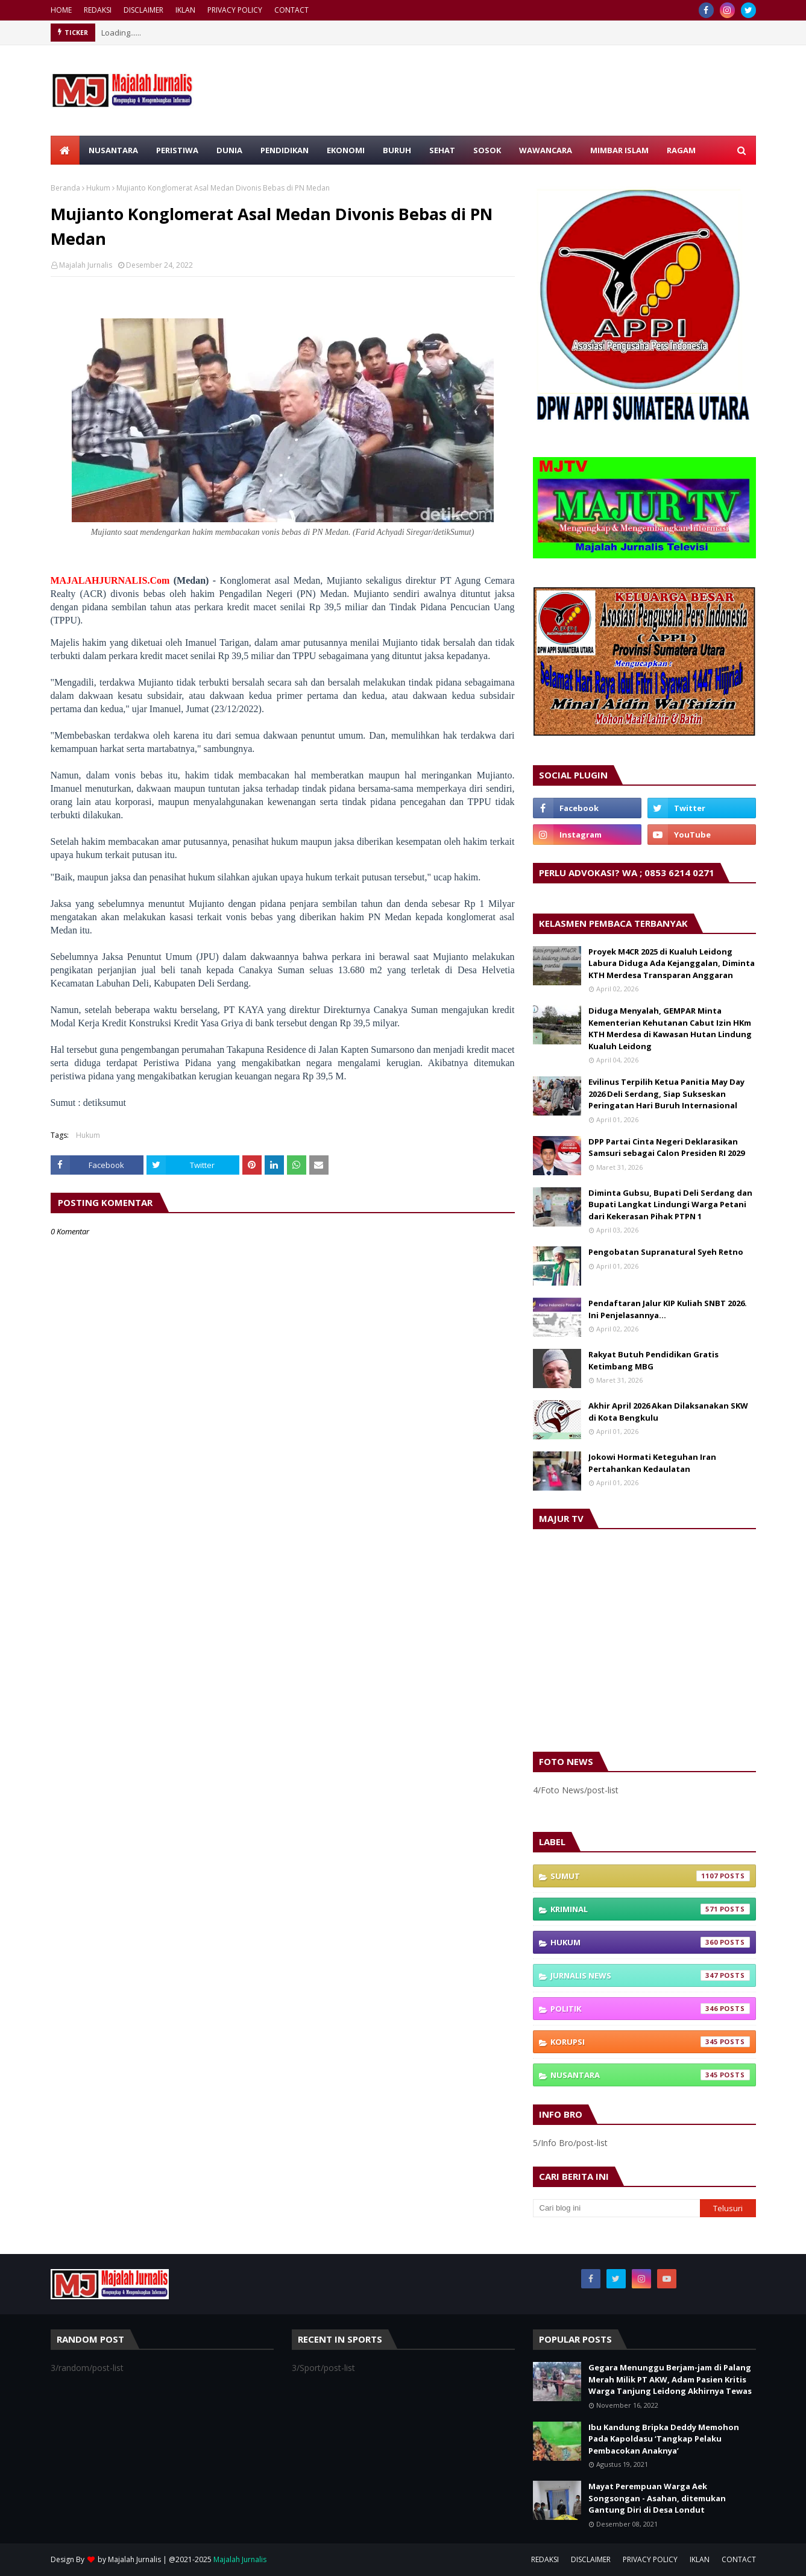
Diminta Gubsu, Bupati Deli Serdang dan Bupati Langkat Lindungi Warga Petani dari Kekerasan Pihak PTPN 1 (670, 1204)
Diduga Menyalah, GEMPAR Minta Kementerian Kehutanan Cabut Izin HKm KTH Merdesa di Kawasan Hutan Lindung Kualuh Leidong (670, 1028)
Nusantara (650, 2074)
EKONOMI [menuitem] (346, 150)
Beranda (65, 188)
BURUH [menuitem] (397, 150)
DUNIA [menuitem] (229, 150)
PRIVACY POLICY (234, 10)
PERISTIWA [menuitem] (177, 150)
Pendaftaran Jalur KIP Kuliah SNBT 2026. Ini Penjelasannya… (667, 1309)
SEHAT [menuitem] (442, 150)
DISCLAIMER (143, 10)
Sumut (650, 1875)
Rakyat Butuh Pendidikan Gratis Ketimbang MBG (653, 1360)
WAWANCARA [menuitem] (545, 150)
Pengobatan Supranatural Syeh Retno (665, 1251)
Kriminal (650, 1909)
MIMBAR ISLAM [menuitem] (619, 150)
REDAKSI (98, 10)
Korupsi (650, 2041)
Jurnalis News (650, 1975)
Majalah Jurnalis (85, 265)
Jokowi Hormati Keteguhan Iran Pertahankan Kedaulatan (652, 1462)
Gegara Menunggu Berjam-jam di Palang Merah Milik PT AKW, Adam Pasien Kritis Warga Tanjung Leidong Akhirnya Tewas (670, 2379)
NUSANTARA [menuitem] (113, 150)
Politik (650, 2008)
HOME (61, 10)
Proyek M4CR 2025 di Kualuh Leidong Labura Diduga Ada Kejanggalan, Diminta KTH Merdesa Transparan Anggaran (671, 963)
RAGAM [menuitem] (681, 150)
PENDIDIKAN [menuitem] (284, 150)
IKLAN (185, 10)
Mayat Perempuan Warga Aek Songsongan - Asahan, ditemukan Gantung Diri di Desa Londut (657, 2498)
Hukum (98, 188)
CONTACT (291, 10)
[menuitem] (65, 150)
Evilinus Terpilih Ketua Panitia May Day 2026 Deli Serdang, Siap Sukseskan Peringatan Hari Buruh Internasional (666, 1093)
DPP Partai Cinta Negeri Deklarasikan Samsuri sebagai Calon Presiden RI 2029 (666, 1147)
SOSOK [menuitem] (487, 150)
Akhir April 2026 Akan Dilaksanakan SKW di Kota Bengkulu (668, 1411)
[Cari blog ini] (617, 2208)
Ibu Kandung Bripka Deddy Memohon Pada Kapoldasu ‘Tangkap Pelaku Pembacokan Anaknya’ (663, 2439)
